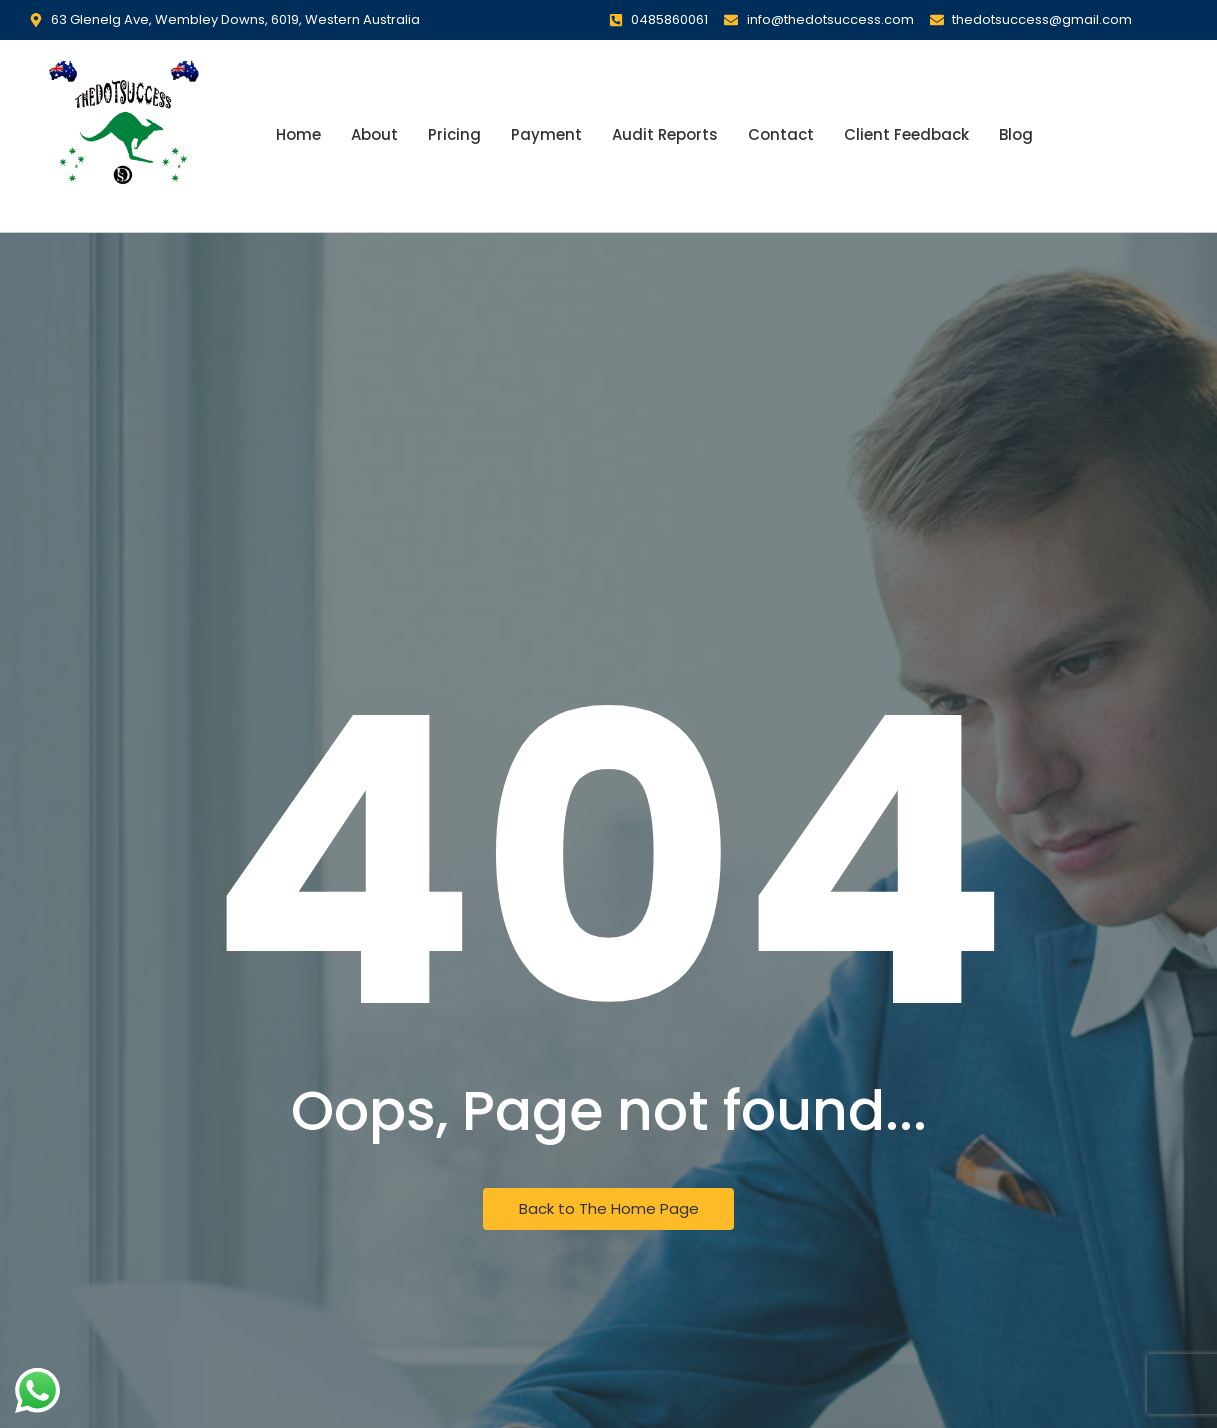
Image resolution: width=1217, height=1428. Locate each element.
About (374, 134)
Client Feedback (906, 134)
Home (298, 134)
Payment (546, 134)
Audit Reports (665, 134)
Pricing (454, 134)
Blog (1016, 134)
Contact (781, 134)
